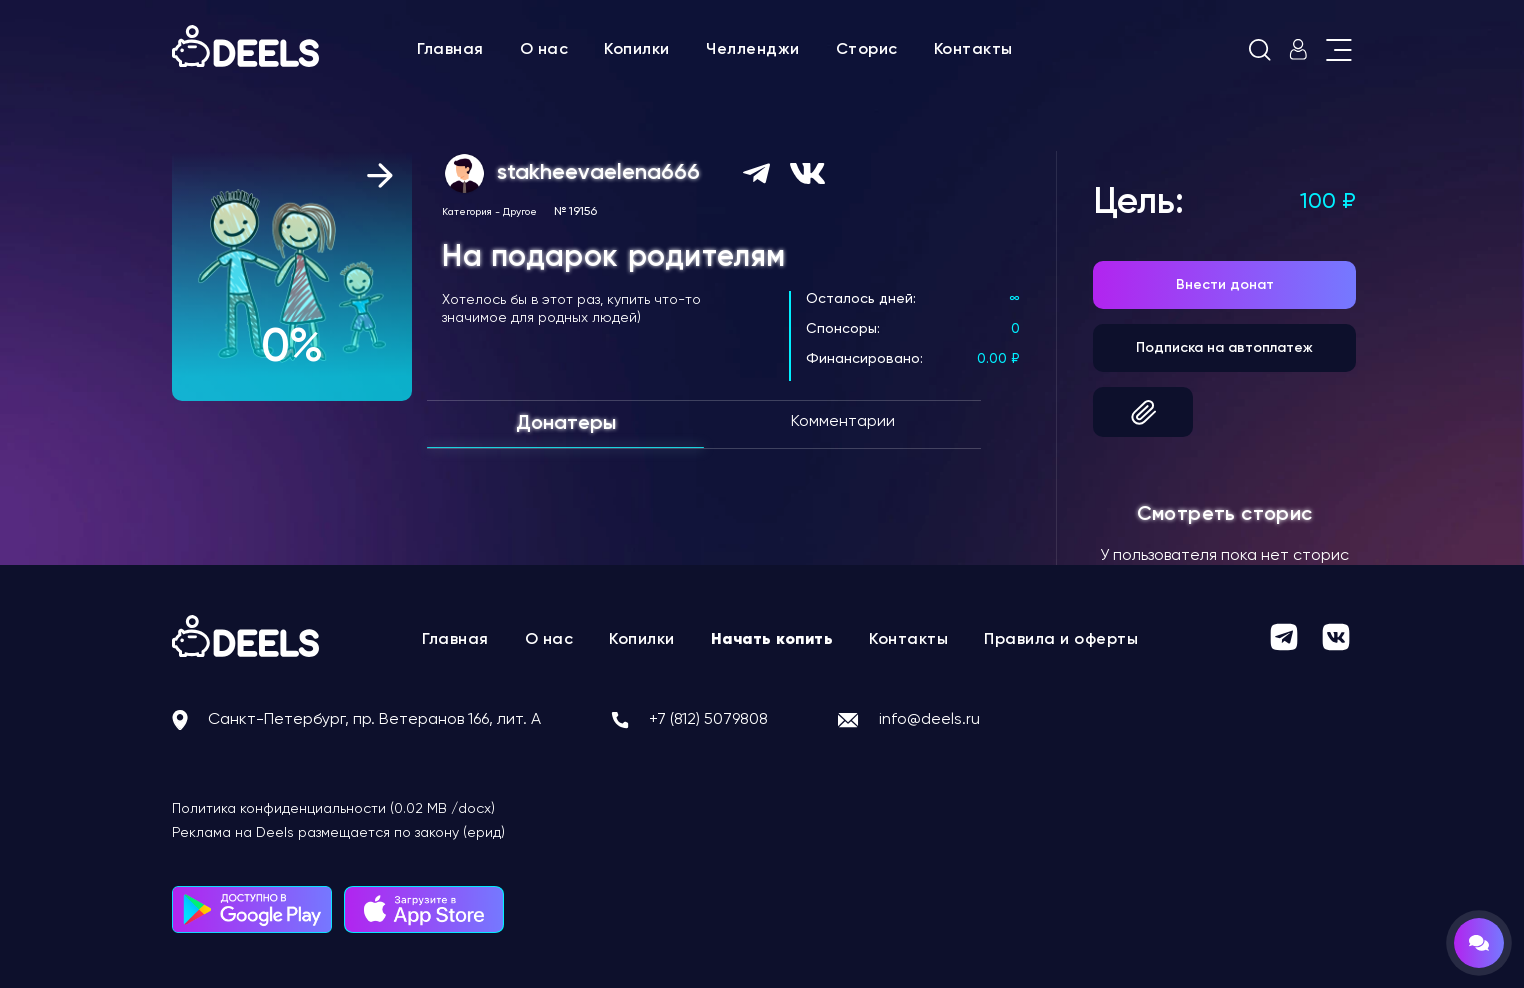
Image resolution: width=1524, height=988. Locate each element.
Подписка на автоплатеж (1224, 348)
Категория (467, 212)
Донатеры (566, 424)
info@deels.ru (929, 720)
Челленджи (753, 50)
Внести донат (1225, 285)
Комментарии (843, 422)
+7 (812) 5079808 (708, 720)
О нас (544, 50)
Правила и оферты (1061, 640)
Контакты (973, 50)
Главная (450, 50)
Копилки (637, 50)
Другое (520, 212)
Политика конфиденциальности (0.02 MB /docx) (333, 809)
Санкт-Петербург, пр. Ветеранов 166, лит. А (374, 720)
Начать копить (772, 640)
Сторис (867, 50)
